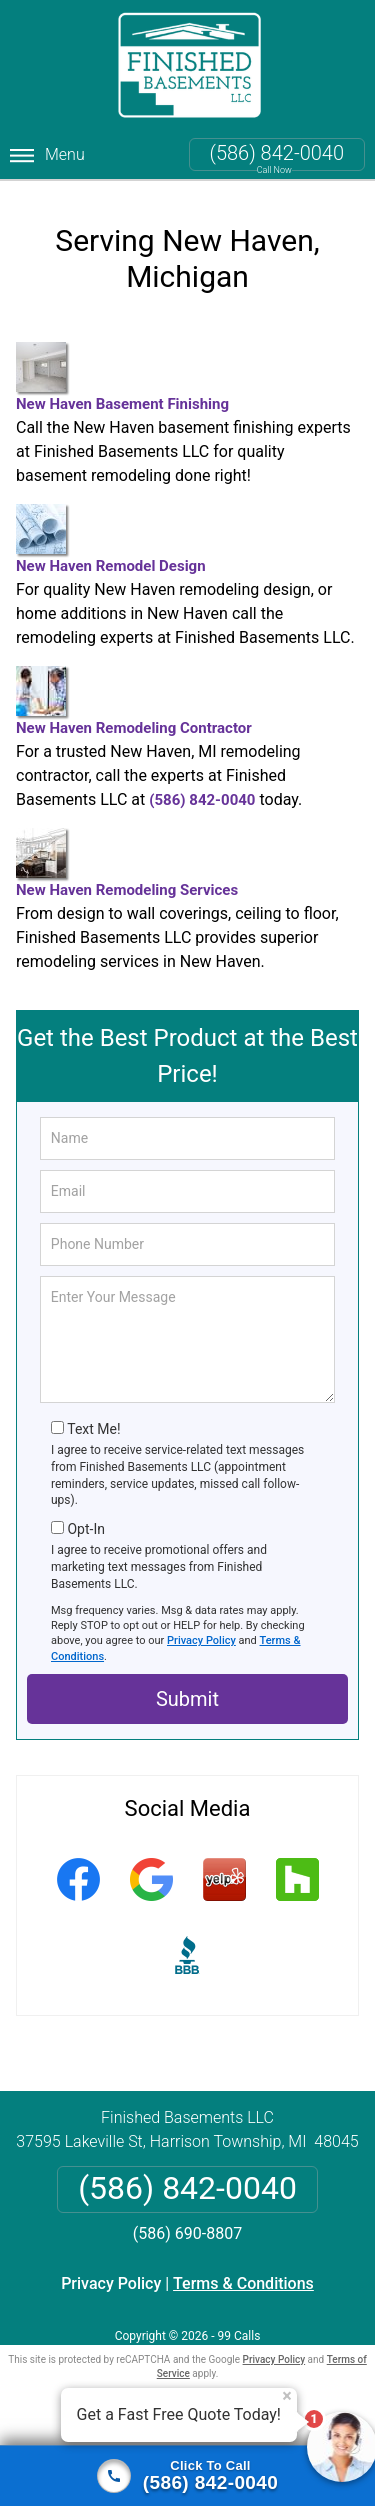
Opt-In (85, 1525)
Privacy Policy (201, 1636)
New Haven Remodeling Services (127, 858)
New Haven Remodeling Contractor (134, 696)
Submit (187, 1695)
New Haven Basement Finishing (122, 372)
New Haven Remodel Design (111, 534)
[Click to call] (187, 2476)
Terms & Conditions (243, 2278)
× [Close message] (287, 2396)
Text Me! (93, 1425)
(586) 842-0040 (277, 153)
